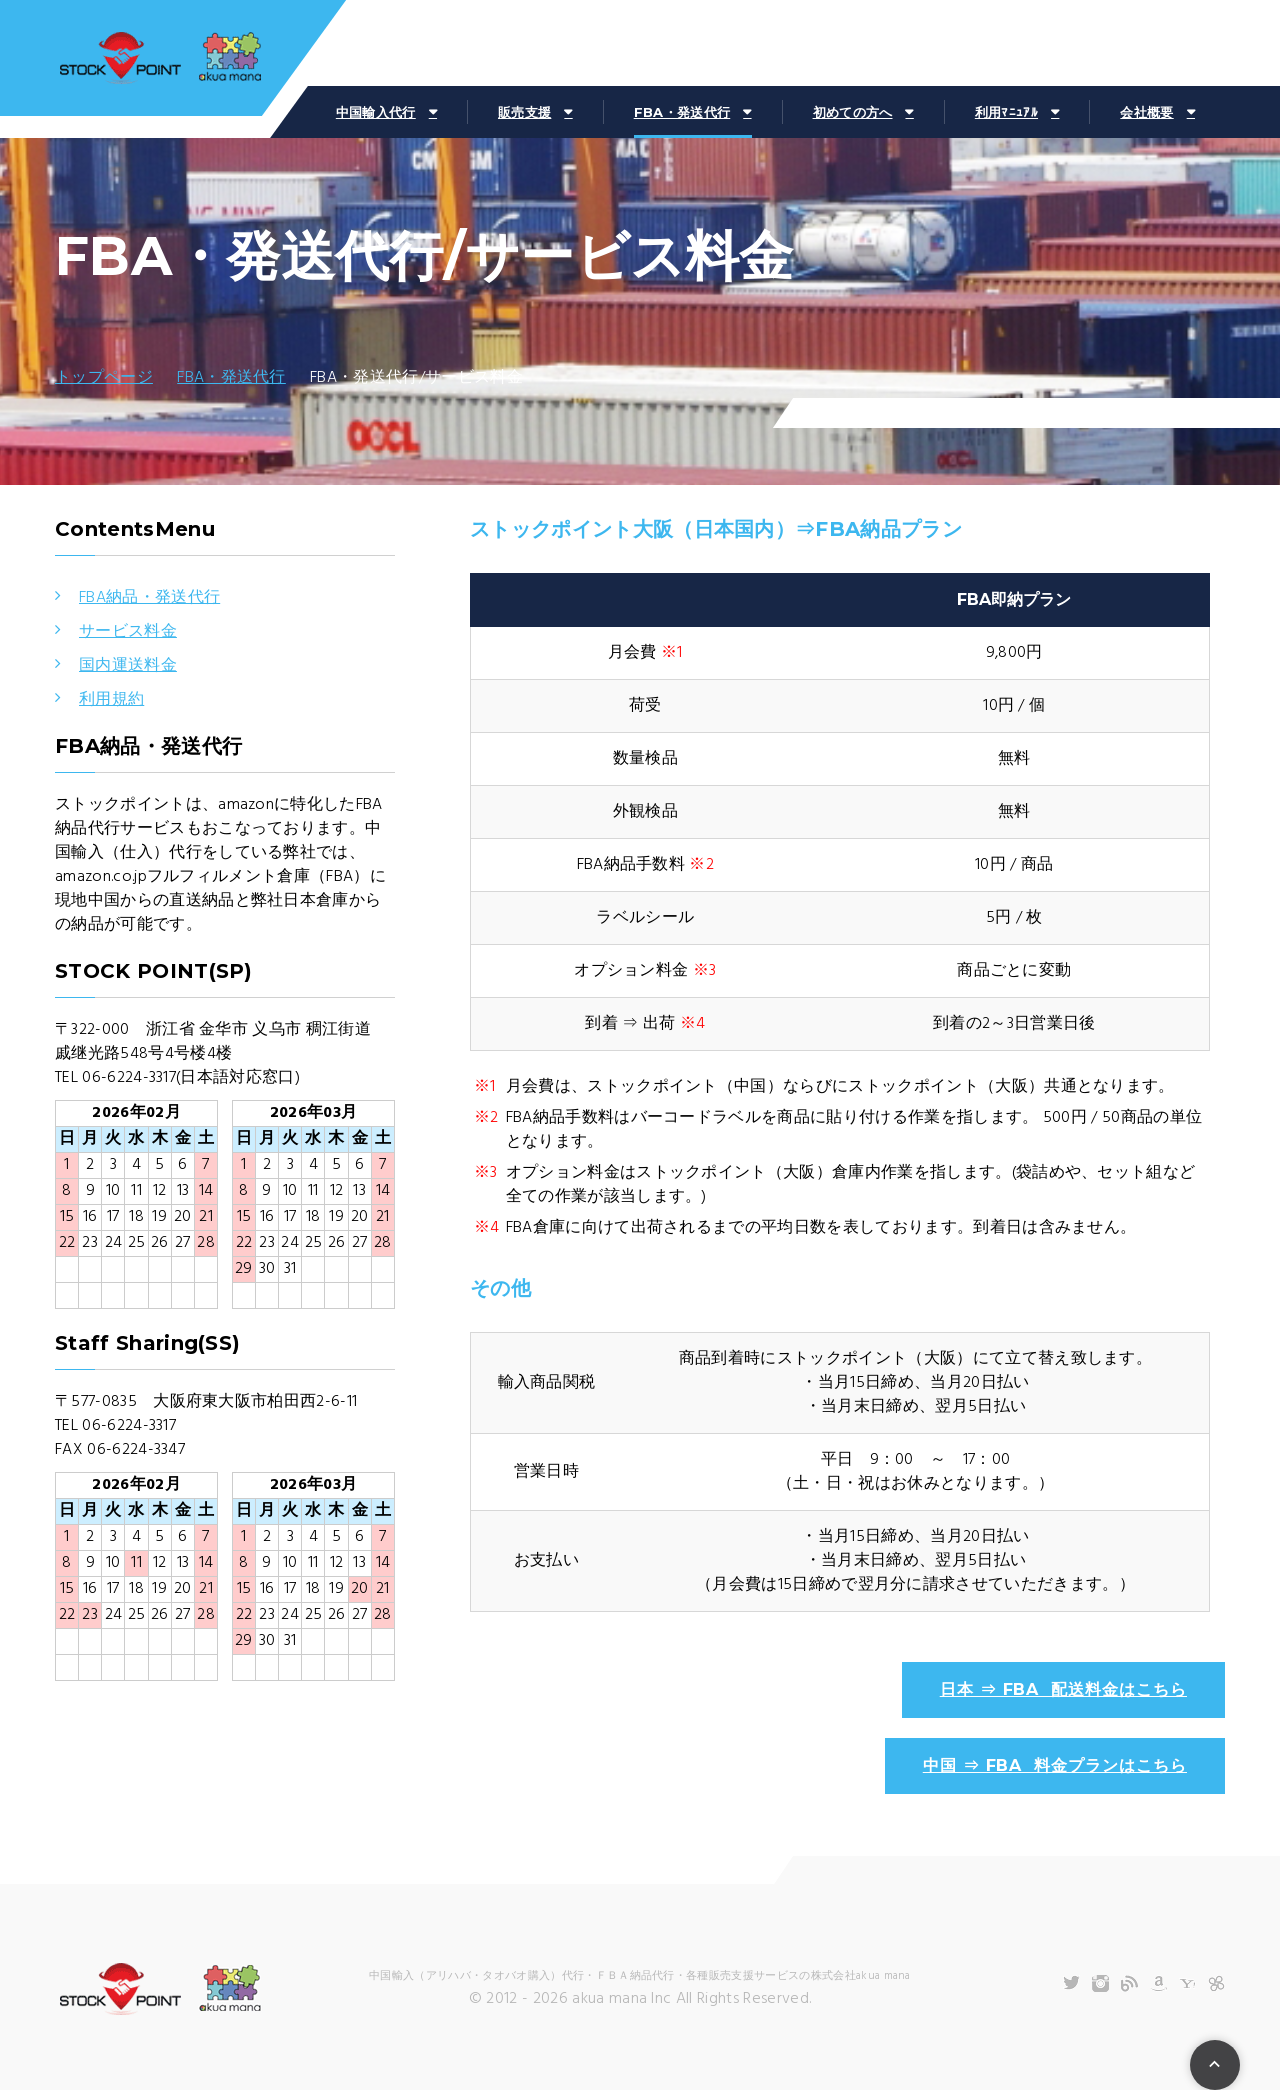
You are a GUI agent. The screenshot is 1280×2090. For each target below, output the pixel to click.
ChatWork (1216, 1983)
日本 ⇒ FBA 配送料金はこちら (1063, 1689)
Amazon (1158, 1983)
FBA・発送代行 (682, 112)
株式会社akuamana (160, 60)
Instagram (1100, 1983)
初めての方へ (853, 112)
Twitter (1071, 1983)
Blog (1129, 1983)
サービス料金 (128, 632)
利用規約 (111, 700)
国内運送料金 (128, 666)
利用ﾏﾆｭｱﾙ (1006, 112)
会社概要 (1146, 112)
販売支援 (524, 112)
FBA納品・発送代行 (149, 598)
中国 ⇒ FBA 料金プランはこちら (1055, 1765)
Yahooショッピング (1187, 1983)
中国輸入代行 (376, 112)
